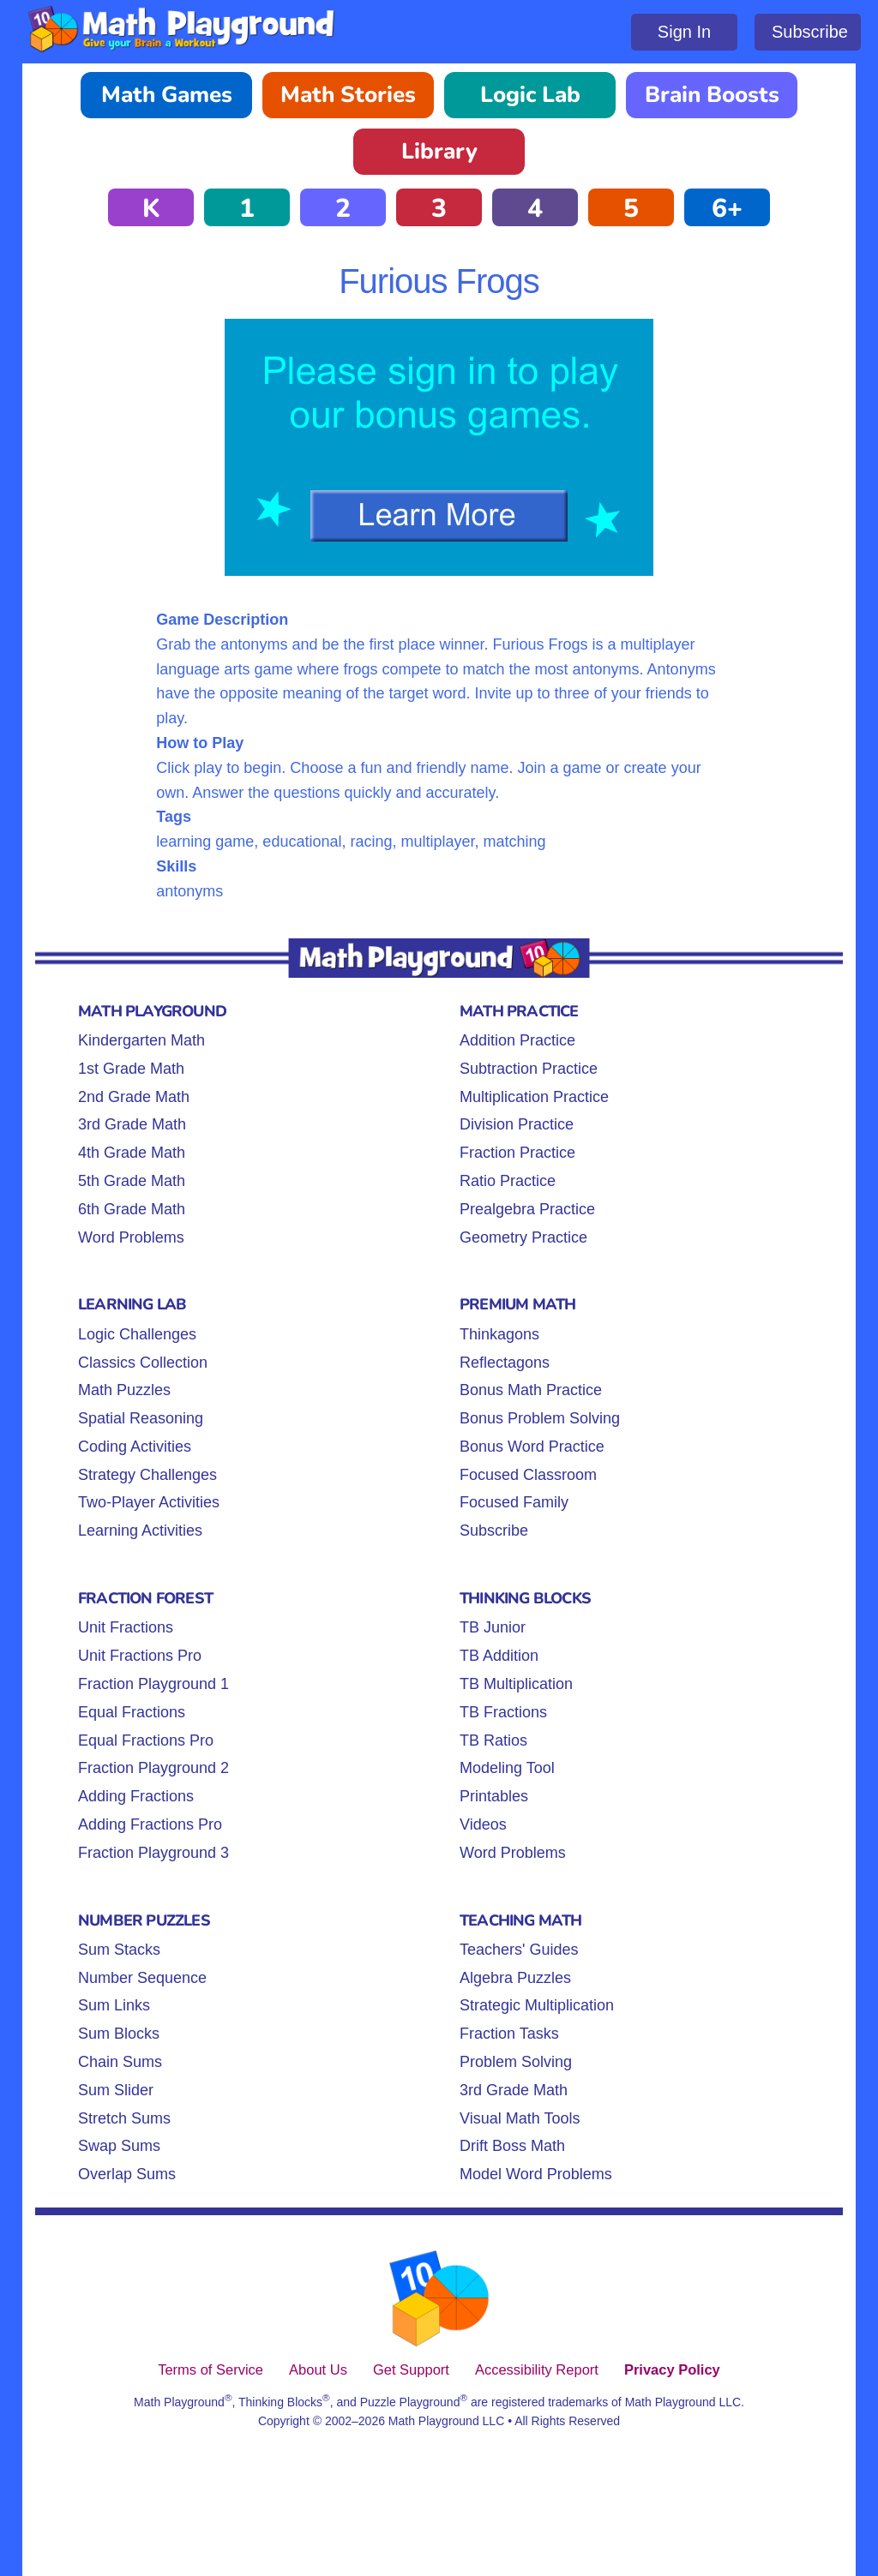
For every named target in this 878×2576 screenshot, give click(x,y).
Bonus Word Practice (532, 1446)
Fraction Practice (517, 1152)
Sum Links (114, 2005)
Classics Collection (142, 1362)
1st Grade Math (131, 1068)
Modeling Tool (507, 1767)
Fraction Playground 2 (153, 1767)
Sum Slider (115, 2090)
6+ (727, 208)
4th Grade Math (131, 1152)
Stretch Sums (124, 2118)
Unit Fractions (125, 1627)
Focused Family (514, 1502)
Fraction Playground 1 (153, 1683)
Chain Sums (120, 2061)
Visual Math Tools (520, 2118)
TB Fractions (503, 1712)
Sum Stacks (119, 1949)
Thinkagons (499, 1334)
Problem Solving (516, 2061)
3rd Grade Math (132, 1124)
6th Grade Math (131, 1209)
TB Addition (499, 1655)
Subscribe (810, 31)
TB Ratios (493, 1740)
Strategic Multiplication (537, 2005)
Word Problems (131, 1237)
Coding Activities (134, 1446)
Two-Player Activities (149, 1502)
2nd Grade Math (133, 1096)
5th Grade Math (131, 1180)
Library (439, 151)
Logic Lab (530, 95)
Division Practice (517, 1124)
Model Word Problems (536, 2174)
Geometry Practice (523, 1237)
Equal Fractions (131, 1712)
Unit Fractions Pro (139, 1655)
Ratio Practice (508, 1180)
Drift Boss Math (512, 2145)
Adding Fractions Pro (150, 1824)
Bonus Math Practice (531, 1390)
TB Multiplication (516, 1683)
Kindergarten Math (141, 1040)
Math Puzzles (124, 1390)
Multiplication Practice (534, 1096)
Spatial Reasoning (140, 1418)
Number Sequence (142, 1977)
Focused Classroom (528, 1474)
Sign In (684, 31)
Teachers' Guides (519, 1949)
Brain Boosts (712, 95)
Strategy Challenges (147, 1474)
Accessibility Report (536, 2369)
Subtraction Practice (529, 1068)
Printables (494, 1796)
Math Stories (348, 95)
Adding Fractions (136, 1796)
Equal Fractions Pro (145, 1740)
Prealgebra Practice (527, 1209)
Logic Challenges (137, 1334)
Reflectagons (505, 1362)
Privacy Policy (672, 2369)
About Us (318, 2369)
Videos (483, 1824)
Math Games (166, 95)
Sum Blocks (118, 2033)
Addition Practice (517, 1040)
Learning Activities (140, 1530)
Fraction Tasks (509, 2033)
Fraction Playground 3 (153, 1852)
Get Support (411, 2369)
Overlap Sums (127, 2174)
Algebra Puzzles (515, 1977)
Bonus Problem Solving (540, 1418)
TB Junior (493, 1627)
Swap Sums (119, 2145)
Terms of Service (210, 2369)
